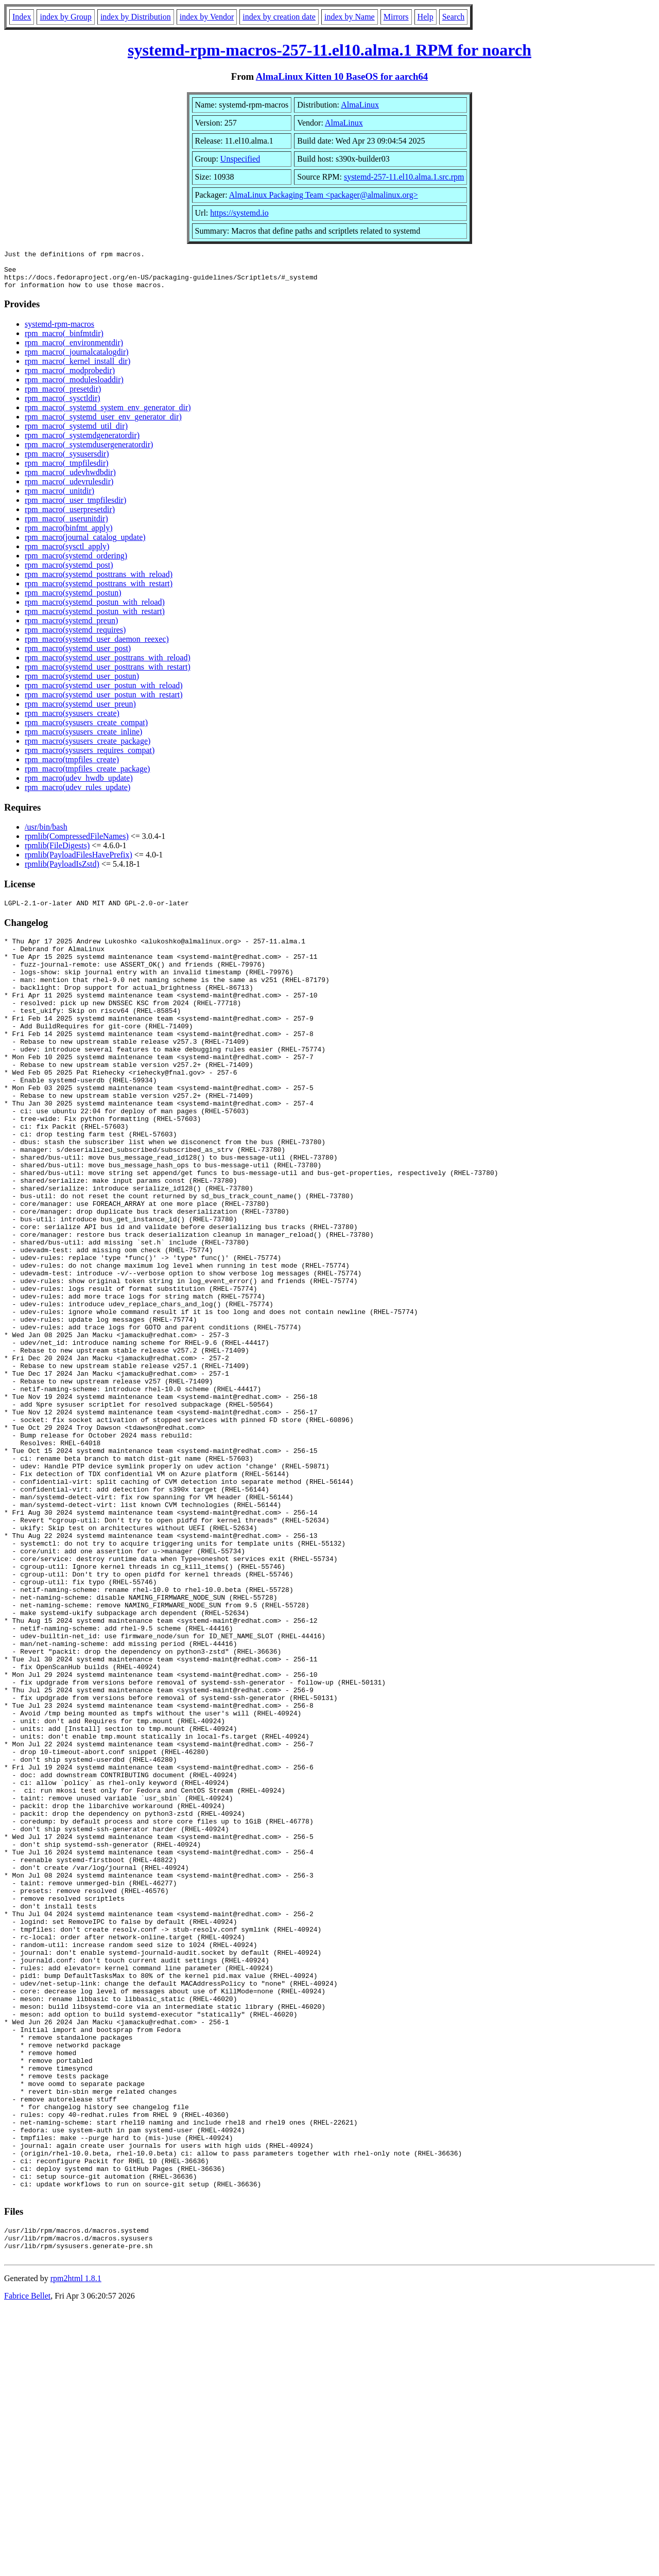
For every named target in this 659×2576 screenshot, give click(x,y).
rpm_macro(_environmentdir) (74, 350)
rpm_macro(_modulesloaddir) (74, 387)
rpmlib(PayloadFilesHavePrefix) (78, 862)
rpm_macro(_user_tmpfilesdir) (75, 507)
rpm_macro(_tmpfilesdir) (67, 470)
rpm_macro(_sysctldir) (62, 405)
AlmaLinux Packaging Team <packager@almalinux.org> (323, 194)
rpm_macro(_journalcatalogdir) (77, 359)
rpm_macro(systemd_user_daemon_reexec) (97, 646)
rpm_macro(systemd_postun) (73, 600)
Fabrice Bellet (27, 2563)
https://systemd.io (239, 212)
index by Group (65, 16)
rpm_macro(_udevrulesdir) (69, 489)
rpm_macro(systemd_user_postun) (82, 683)
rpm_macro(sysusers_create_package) (87, 748)
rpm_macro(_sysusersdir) (67, 461)
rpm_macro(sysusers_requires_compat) (89, 757)
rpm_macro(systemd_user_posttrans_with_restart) (107, 674)
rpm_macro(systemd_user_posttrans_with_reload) (107, 665)
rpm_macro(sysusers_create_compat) (86, 730)
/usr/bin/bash (46, 834)
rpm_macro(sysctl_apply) (67, 554)
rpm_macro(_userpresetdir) (70, 517)
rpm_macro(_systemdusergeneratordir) (89, 452)
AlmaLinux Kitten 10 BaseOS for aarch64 (342, 76)
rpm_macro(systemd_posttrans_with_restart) (98, 591)
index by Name (349, 16)
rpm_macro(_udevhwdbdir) (70, 480)
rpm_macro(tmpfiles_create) (72, 767)
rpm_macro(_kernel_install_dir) (77, 368)
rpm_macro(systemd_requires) (75, 637)
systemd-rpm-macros (59, 331)
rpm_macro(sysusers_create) (72, 720)
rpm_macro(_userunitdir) (66, 526)
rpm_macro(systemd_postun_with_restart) (95, 619)
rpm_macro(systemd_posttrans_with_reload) (98, 581)
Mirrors (396, 16)
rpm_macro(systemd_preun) (71, 628)
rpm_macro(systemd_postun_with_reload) (95, 609)
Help (425, 16)
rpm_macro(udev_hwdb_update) (79, 785)
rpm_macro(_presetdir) (63, 396)
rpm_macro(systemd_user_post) (78, 656)
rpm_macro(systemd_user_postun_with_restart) (104, 702)
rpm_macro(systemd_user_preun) (80, 711)
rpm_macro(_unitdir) (59, 498)
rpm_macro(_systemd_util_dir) (76, 433)
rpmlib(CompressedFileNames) (77, 843)
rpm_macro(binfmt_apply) (69, 535)
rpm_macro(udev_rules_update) (77, 795)
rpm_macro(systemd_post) (69, 572)
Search (453, 16)
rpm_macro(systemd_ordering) (76, 563)
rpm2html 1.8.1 (75, 2545)
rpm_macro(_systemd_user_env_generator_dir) (103, 424)
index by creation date (279, 16)
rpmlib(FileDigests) (57, 853)
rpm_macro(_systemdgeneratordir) (82, 443)
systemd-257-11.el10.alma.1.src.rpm (404, 176)
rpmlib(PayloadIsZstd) (62, 871)
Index (21, 16)
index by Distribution (135, 16)
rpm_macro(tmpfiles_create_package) (87, 776)
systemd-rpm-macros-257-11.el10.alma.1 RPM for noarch (329, 50)
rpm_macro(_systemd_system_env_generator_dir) (108, 415)
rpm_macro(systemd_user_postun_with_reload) (104, 693)
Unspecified (240, 158)
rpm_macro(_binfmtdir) (64, 341)
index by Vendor (207, 16)
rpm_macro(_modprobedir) (70, 378)
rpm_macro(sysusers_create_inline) (83, 739)
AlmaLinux (360, 104)
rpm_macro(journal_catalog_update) (85, 544)
